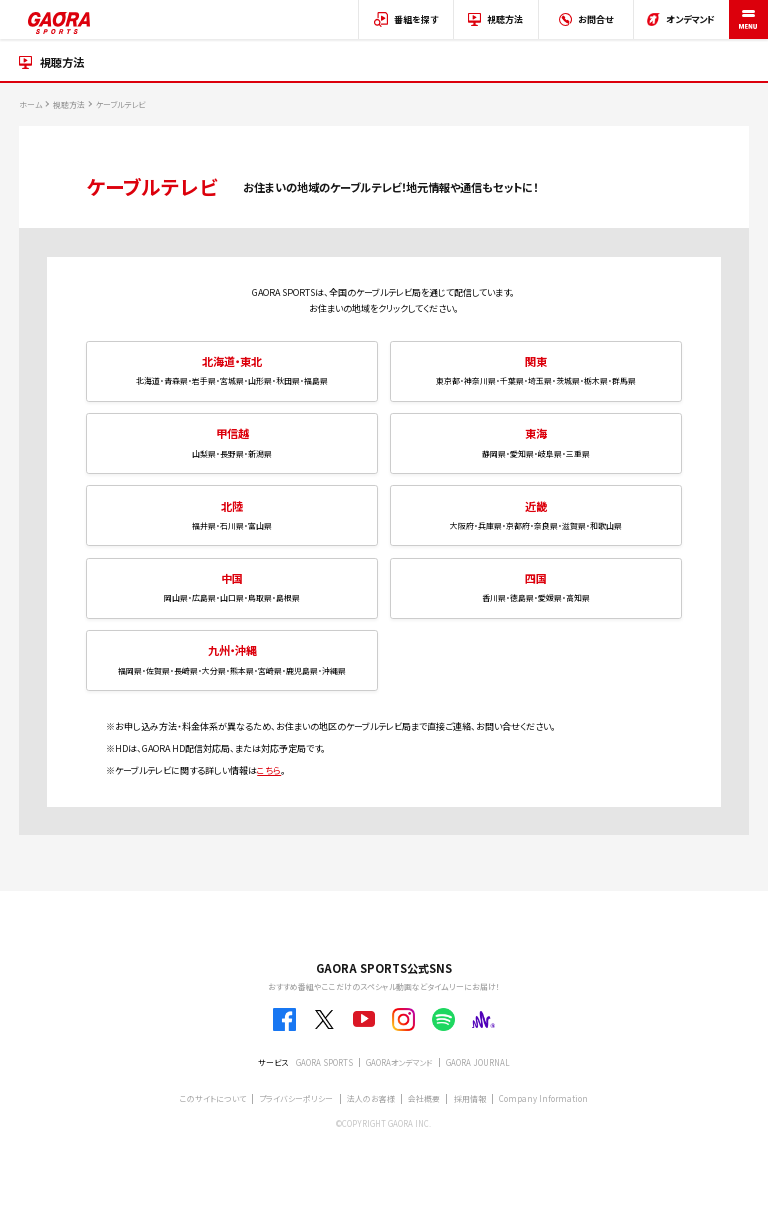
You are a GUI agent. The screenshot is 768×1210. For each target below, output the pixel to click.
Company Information (543, 1098)
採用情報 (470, 1098)
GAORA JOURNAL (478, 1062)
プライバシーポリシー (296, 1098)
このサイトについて (213, 1098)
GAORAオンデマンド (399, 1062)
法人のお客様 (371, 1098)
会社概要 (424, 1098)
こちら (269, 770)
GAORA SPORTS (324, 1062)
